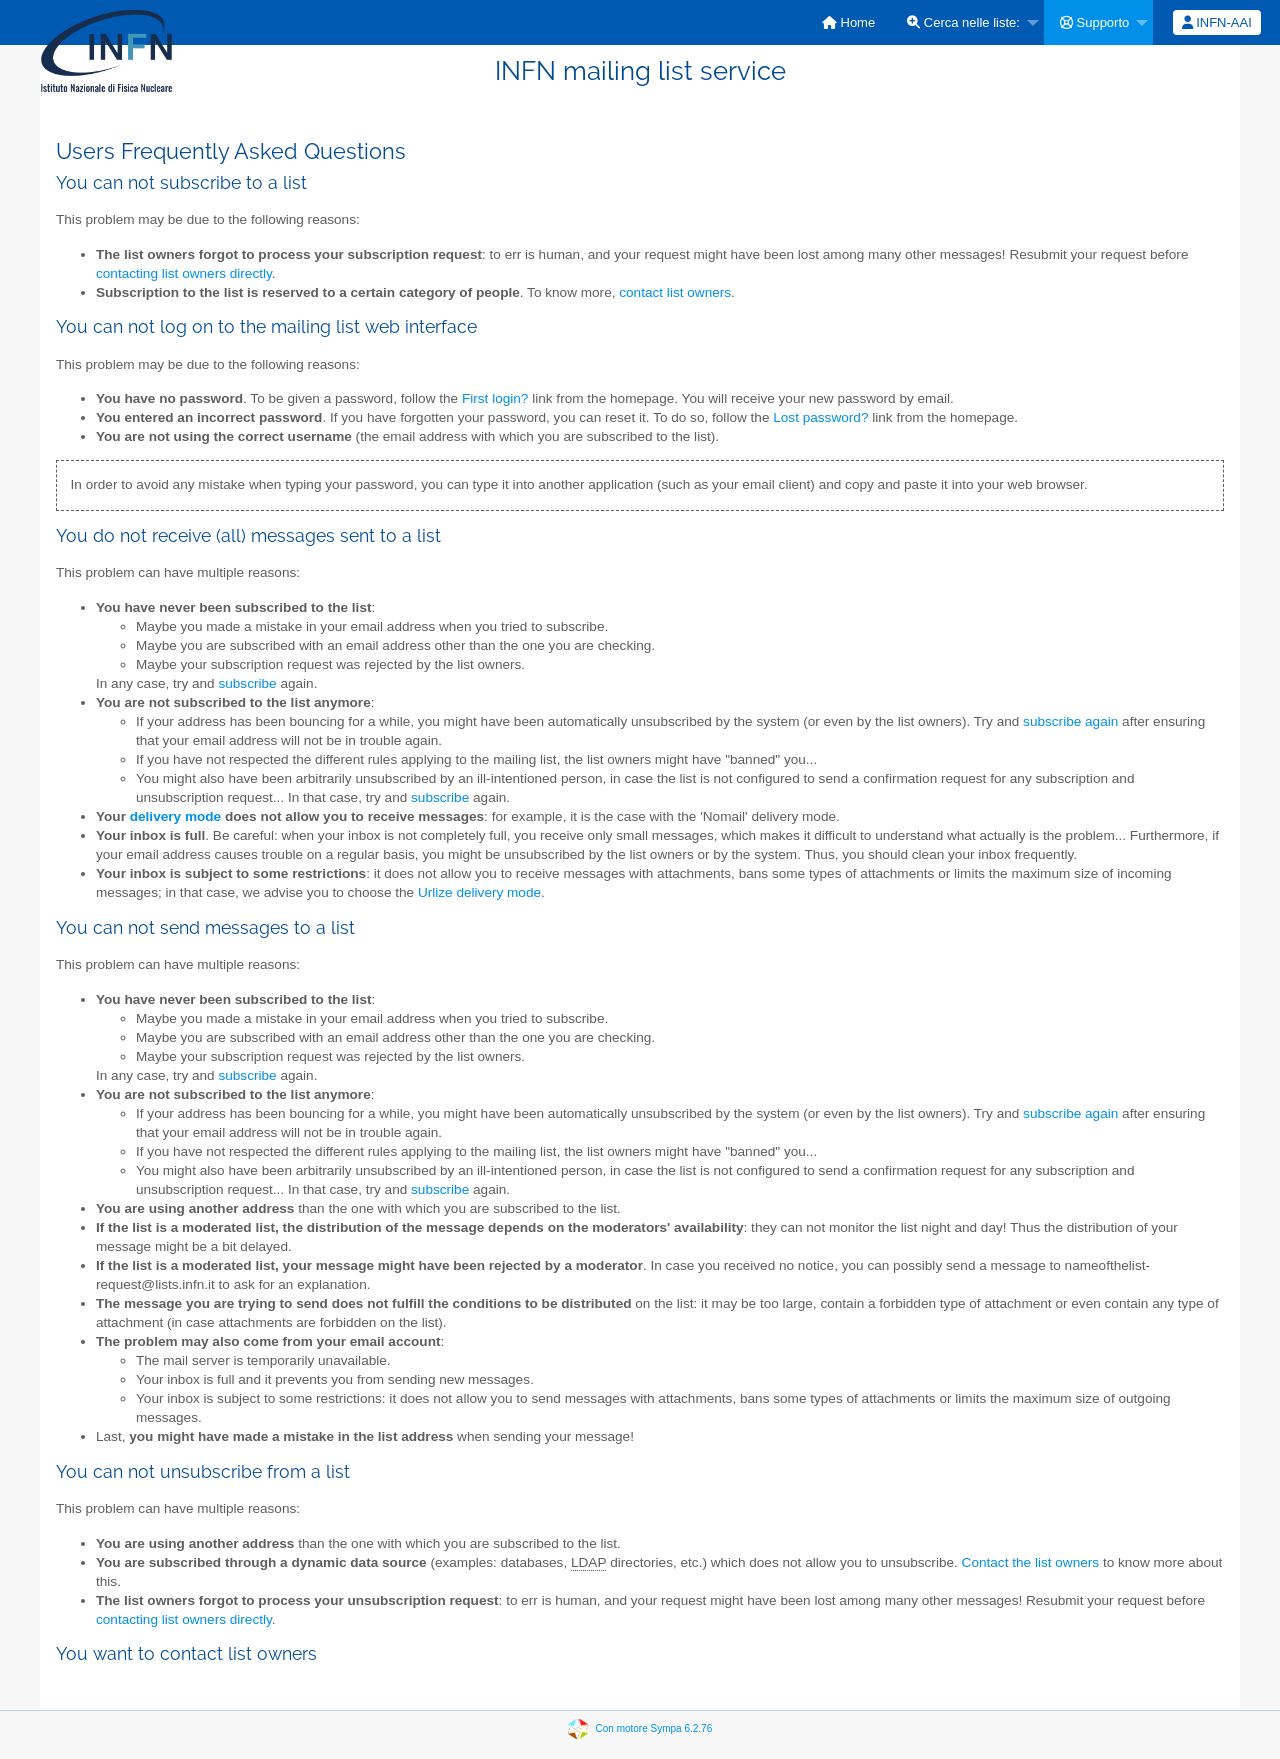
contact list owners (675, 292)
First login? (495, 398)
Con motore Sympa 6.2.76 (654, 1727)
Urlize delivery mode (479, 892)
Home (848, 22)
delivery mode (175, 816)
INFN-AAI (1217, 22)
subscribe (247, 683)
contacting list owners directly (184, 273)
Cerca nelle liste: (963, 22)
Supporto (1094, 22)
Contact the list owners (1031, 1562)
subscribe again (1070, 721)
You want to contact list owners (186, 1653)
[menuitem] (848, 22)
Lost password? (820, 417)
